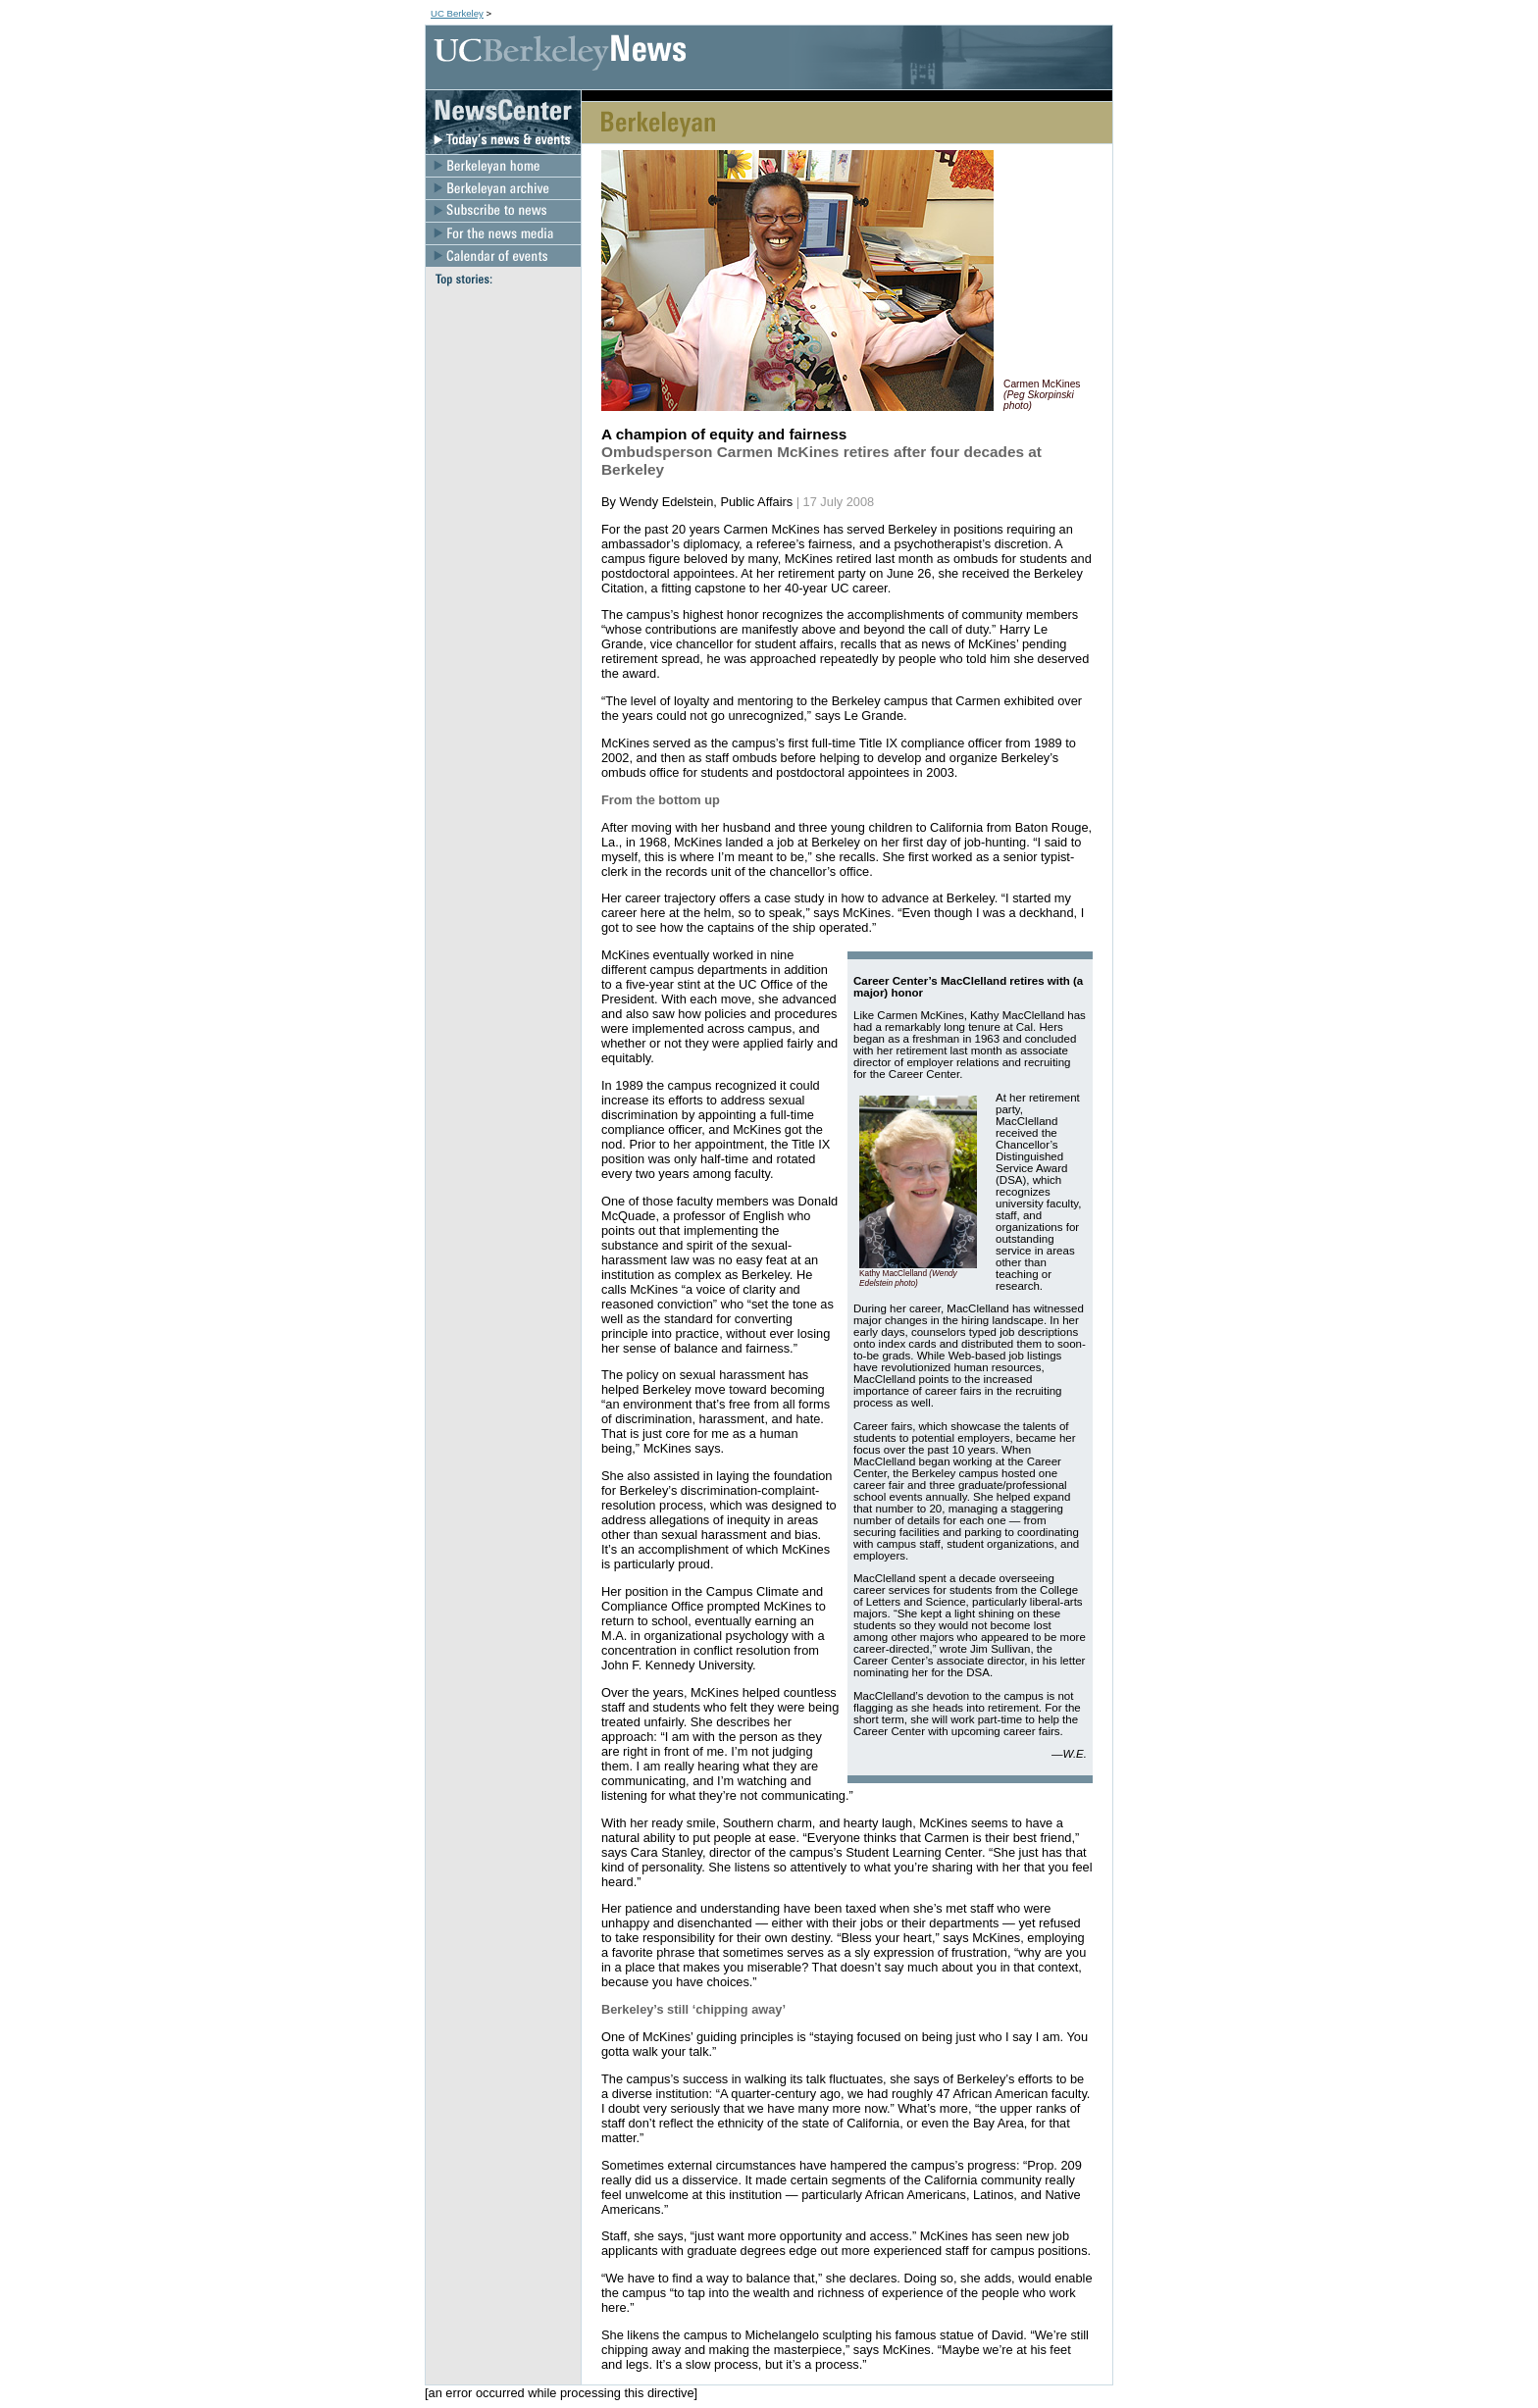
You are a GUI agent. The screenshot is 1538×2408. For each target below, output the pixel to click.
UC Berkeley (457, 13)
